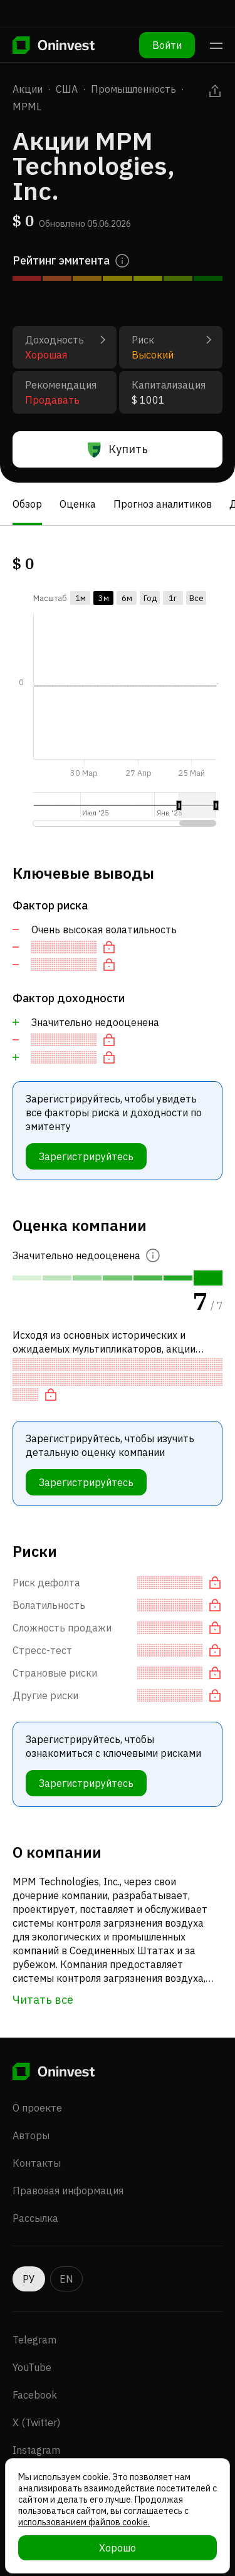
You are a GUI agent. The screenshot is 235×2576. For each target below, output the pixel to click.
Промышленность (133, 89)
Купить (118, 449)
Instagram (36, 2450)
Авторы (31, 2135)
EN (66, 2279)
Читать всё (43, 1999)
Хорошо (117, 2548)
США (67, 89)
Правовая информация (68, 2190)
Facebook (35, 2395)
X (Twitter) (36, 2422)
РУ (29, 2279)
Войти (167, 45)
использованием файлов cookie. (84, 2522)
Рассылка (35, 2218)
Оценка (78, 504)
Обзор (27, 504)
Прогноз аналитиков (162, 504)
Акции (28, 89)
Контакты (37, 2163)
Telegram (34, 2339)
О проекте (37, 2108)
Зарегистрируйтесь (86, 1156)
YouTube (32, 2367)
